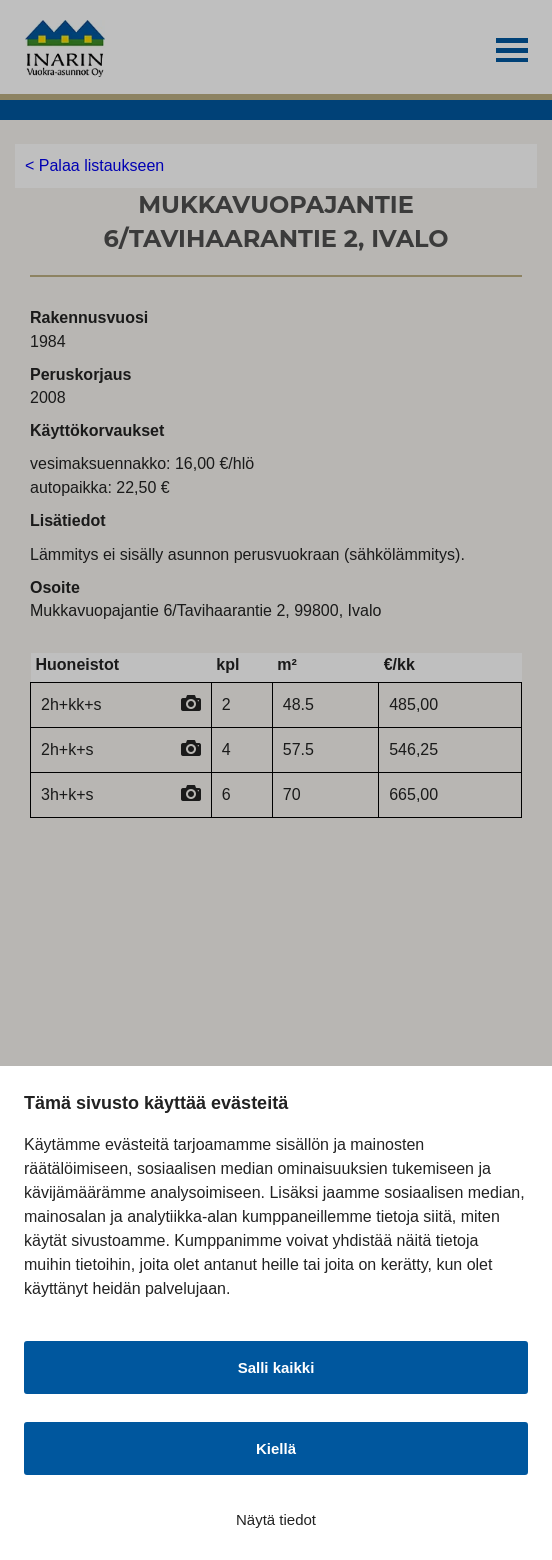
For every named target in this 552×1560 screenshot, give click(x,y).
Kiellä (276, 1448)
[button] (512, 50)
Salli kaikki (276, 1367)
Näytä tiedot (276, 1519)
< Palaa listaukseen (94, 165)
